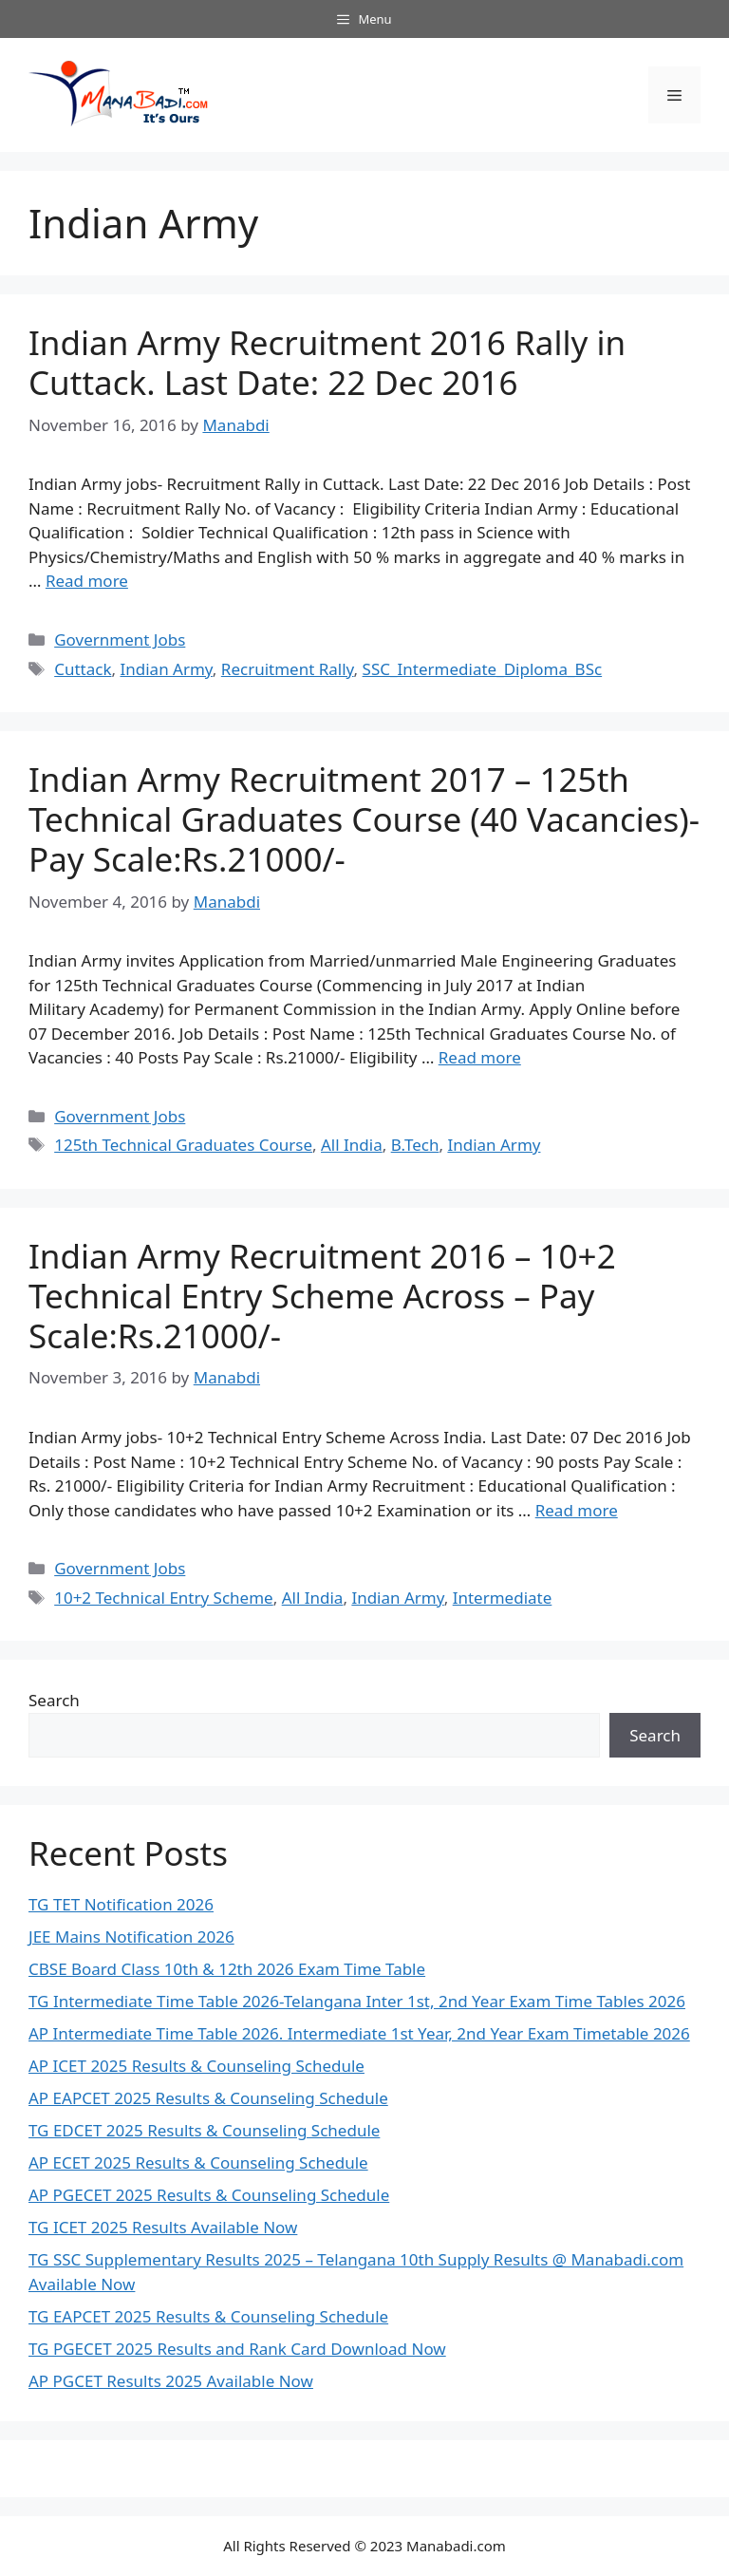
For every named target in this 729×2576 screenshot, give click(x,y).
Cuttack (82, 669)
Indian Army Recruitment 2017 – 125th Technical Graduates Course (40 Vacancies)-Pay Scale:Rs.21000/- (364, 819)
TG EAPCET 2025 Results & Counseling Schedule (208, 2316)
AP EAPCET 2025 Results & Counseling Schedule (208, 2098)
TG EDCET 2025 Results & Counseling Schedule (204, 2130)
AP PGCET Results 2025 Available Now (170, 2381)
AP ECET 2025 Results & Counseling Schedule (198, 2162)
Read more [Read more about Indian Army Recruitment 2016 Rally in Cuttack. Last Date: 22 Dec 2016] (87, 581)
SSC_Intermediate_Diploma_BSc (483, 669)
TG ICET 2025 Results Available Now (162, 2227)
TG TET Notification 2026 (121, 1904)
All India (352, 1145)
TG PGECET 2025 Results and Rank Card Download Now (237, 2349)
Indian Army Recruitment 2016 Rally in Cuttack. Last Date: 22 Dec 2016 (327, 362)
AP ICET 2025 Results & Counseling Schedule (196, 2066)
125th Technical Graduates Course (183, 1145)
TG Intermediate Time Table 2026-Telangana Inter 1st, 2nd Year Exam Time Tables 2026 (356, 2001)
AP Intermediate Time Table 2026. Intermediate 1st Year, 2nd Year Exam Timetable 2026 (359, 2033)
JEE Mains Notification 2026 (131, 1936)
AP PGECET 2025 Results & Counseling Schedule (208, 2195)
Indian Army (166, 669)
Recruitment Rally (287, 669)
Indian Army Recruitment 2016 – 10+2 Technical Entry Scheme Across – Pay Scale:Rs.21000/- (322, 1295)
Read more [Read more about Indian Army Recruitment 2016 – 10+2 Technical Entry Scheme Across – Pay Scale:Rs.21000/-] (576, 1510)
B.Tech (415, 1145)
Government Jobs (119, 639)
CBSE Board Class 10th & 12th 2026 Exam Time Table (226, 1969)
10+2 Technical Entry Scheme (163, 1597)
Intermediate (502, 1597)
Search (54, 1700)
